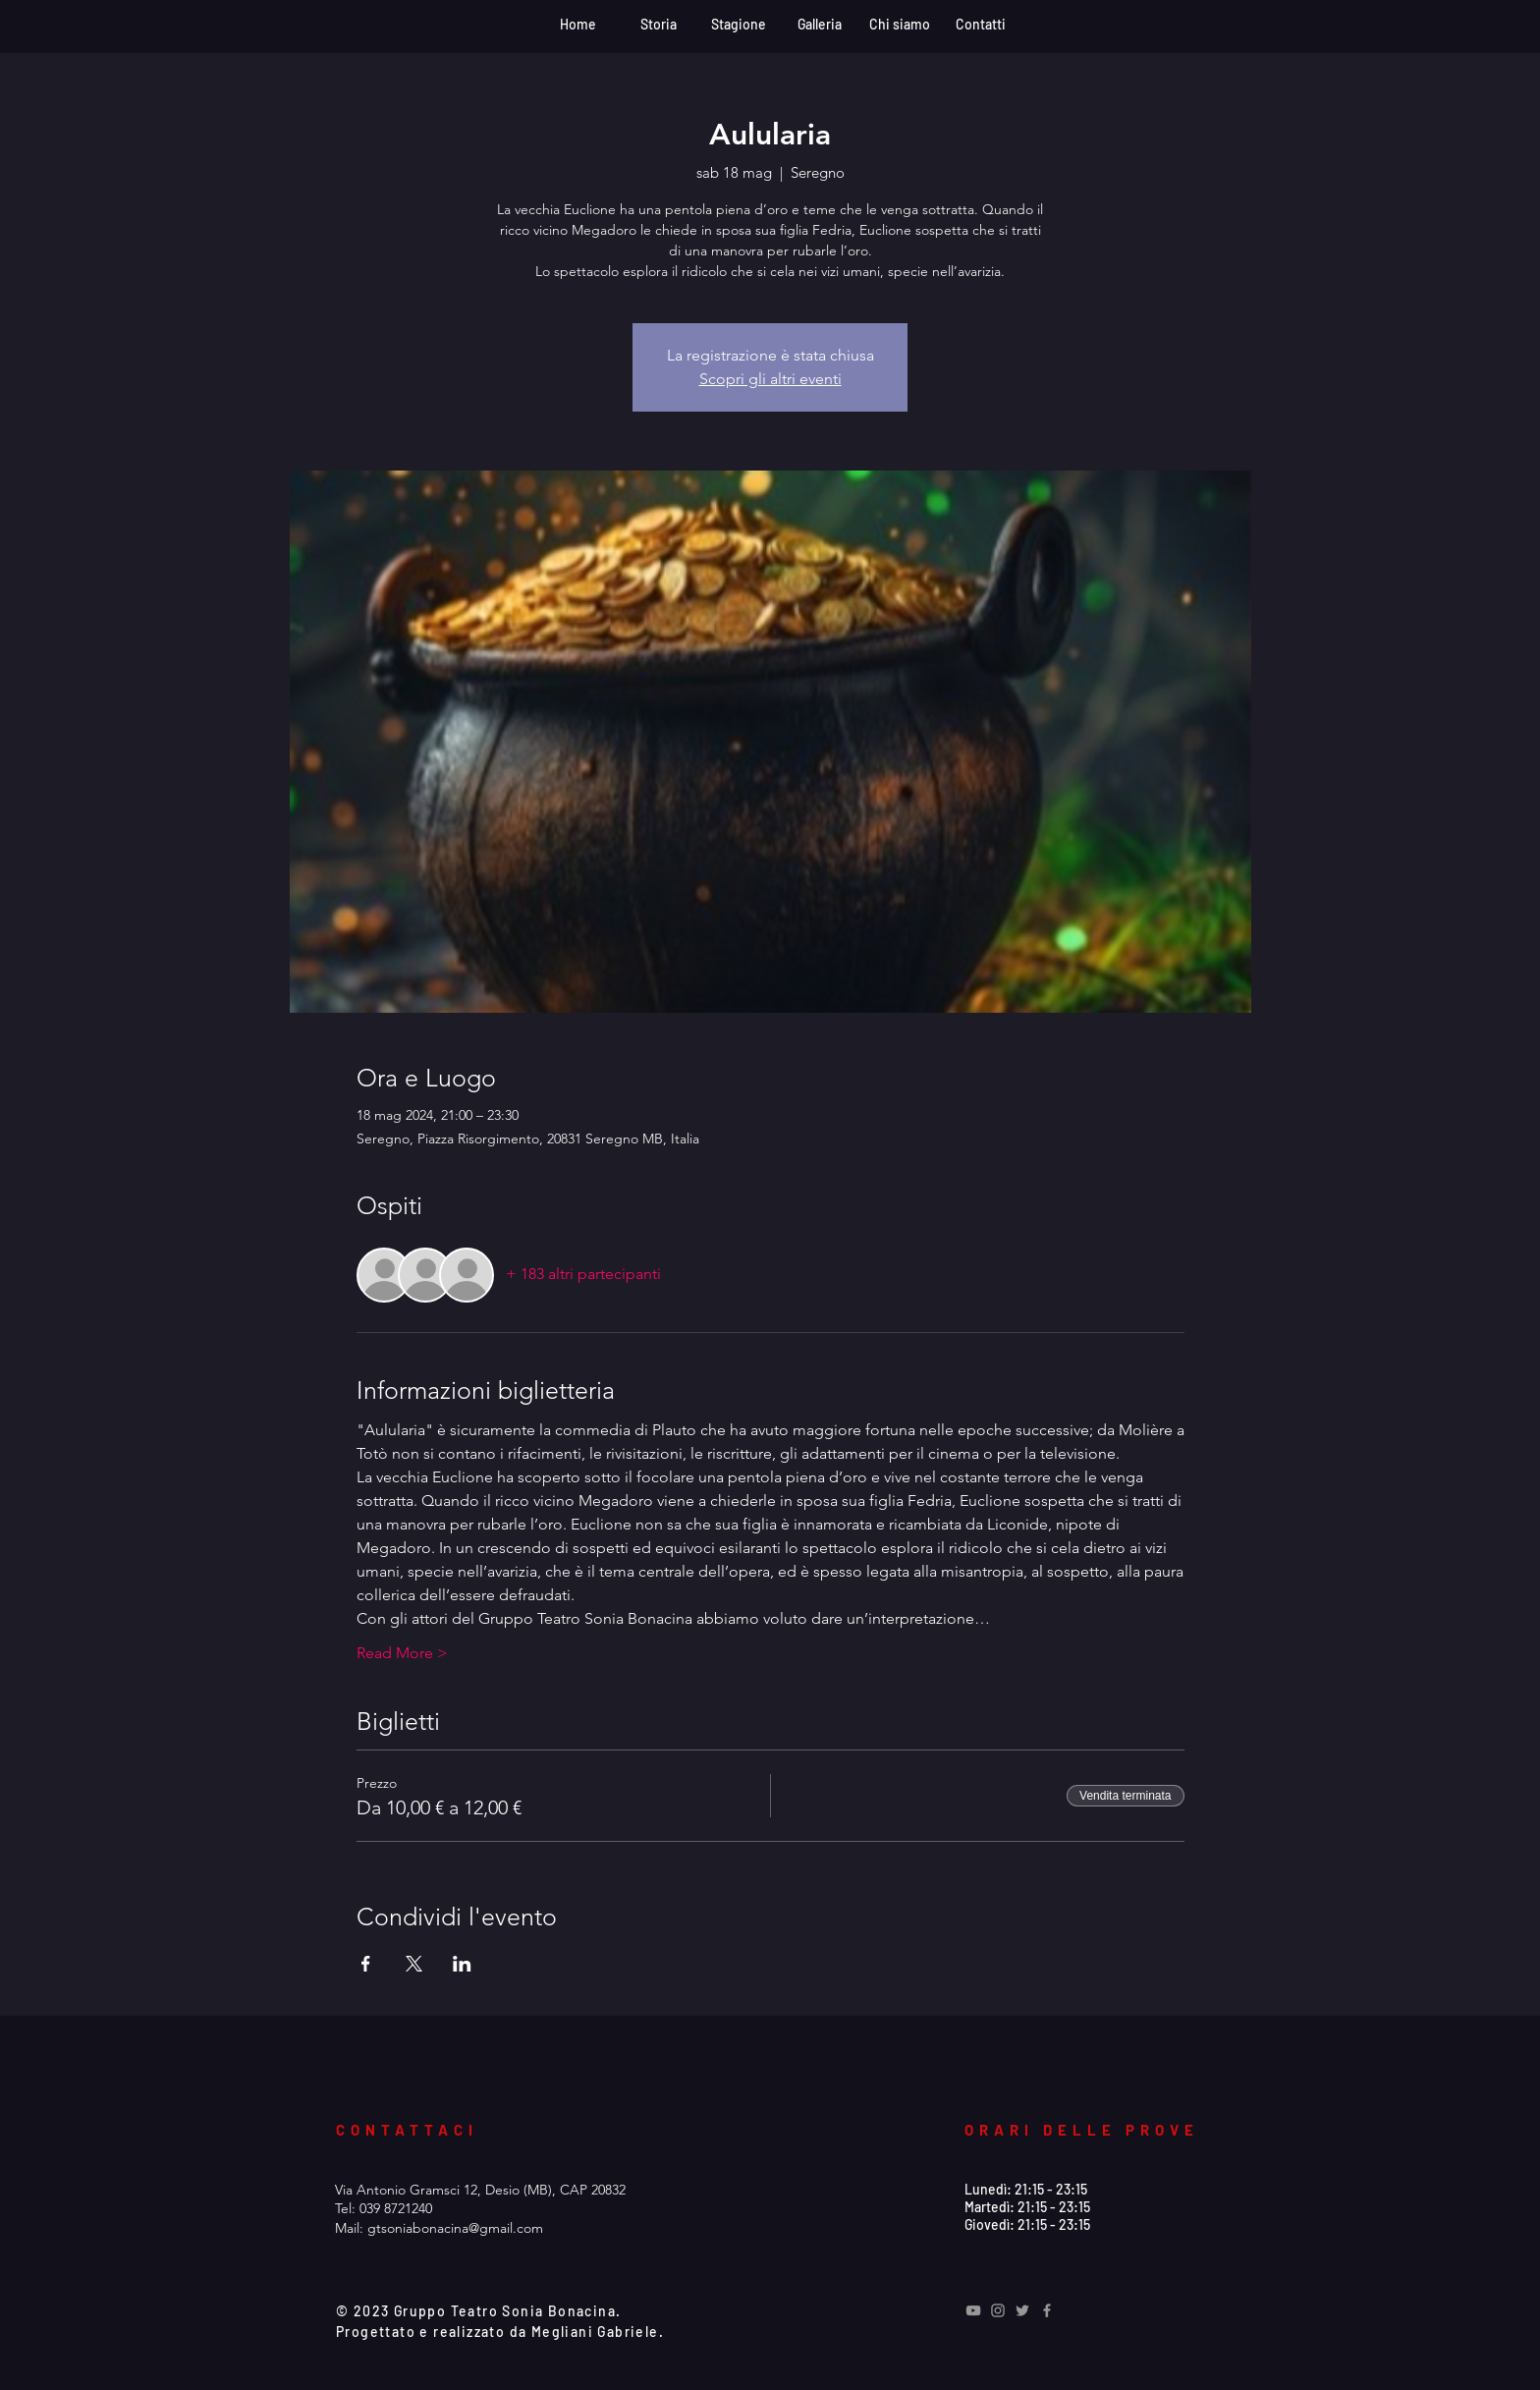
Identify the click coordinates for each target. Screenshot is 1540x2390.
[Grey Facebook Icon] (1047, 2310)
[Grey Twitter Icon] (1022, 2310)
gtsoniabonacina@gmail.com (455, 2228)
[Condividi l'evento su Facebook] (366, 1964)
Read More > (402, 1652)
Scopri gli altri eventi (770, 378)
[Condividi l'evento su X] (414, 1964)
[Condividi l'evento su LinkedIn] (462, 1964)
